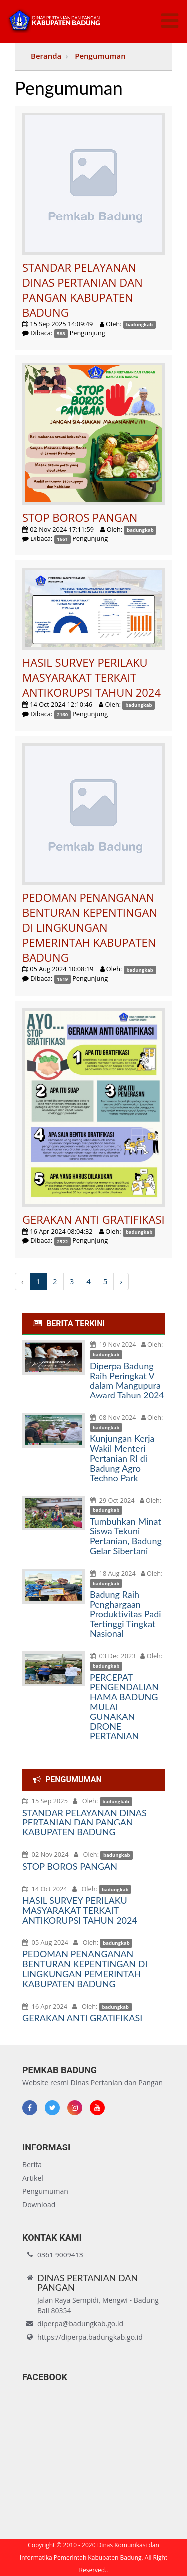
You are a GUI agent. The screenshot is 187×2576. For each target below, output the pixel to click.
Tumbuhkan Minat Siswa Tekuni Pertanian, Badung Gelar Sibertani (126, 1536)
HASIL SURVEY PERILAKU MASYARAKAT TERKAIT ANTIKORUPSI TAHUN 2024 (79, 1910)
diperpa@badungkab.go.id (80, 2323)
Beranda (46, 56)
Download (38, 2204)
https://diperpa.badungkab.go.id (90, 2337)
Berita (32, 2164)
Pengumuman (100, 56)
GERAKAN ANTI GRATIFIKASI (82, 2017)
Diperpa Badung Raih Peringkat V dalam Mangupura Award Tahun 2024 (127, 1380)
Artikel (32, 2178)
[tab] (93, 1324)
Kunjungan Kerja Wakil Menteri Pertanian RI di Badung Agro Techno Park (122, 1458)
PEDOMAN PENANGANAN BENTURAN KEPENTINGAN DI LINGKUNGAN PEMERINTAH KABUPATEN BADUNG (84, 1968)
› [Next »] (121, 1281)
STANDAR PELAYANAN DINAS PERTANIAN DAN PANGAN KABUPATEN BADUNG (84, 1822)
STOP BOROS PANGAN (69, 1866)
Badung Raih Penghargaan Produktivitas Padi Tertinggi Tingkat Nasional (125, 1614)
